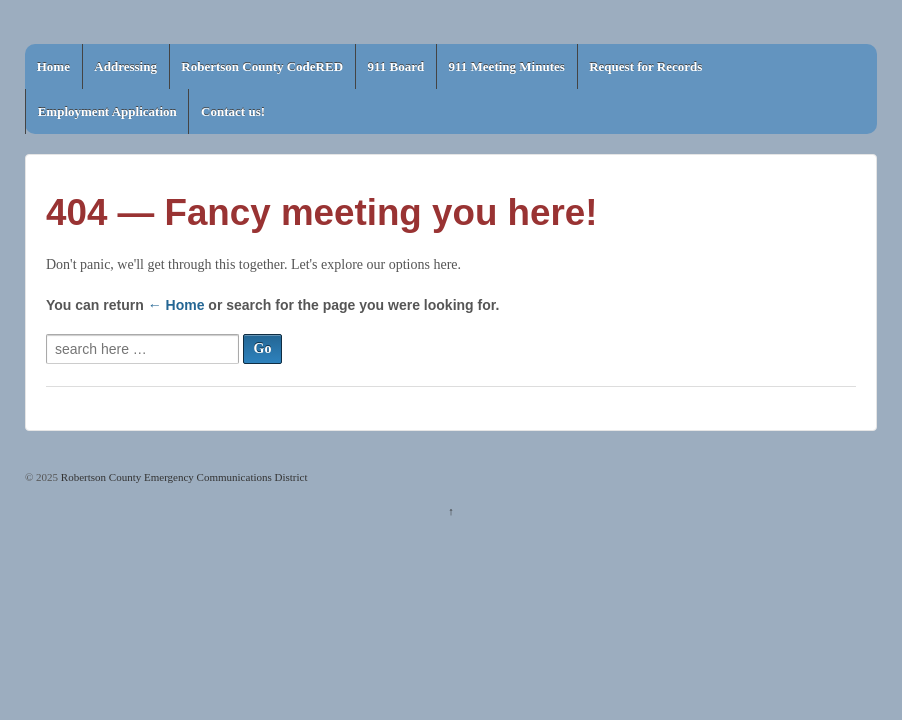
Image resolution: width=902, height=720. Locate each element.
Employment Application (107, 111)
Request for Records (645, 66)
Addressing (125, 66)
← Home (176, 305)
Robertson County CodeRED (262, 66)
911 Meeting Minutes (507, 66)
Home (53, 66)
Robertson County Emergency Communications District (182, 477)
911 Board (395, 66)
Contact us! (233, 111)
